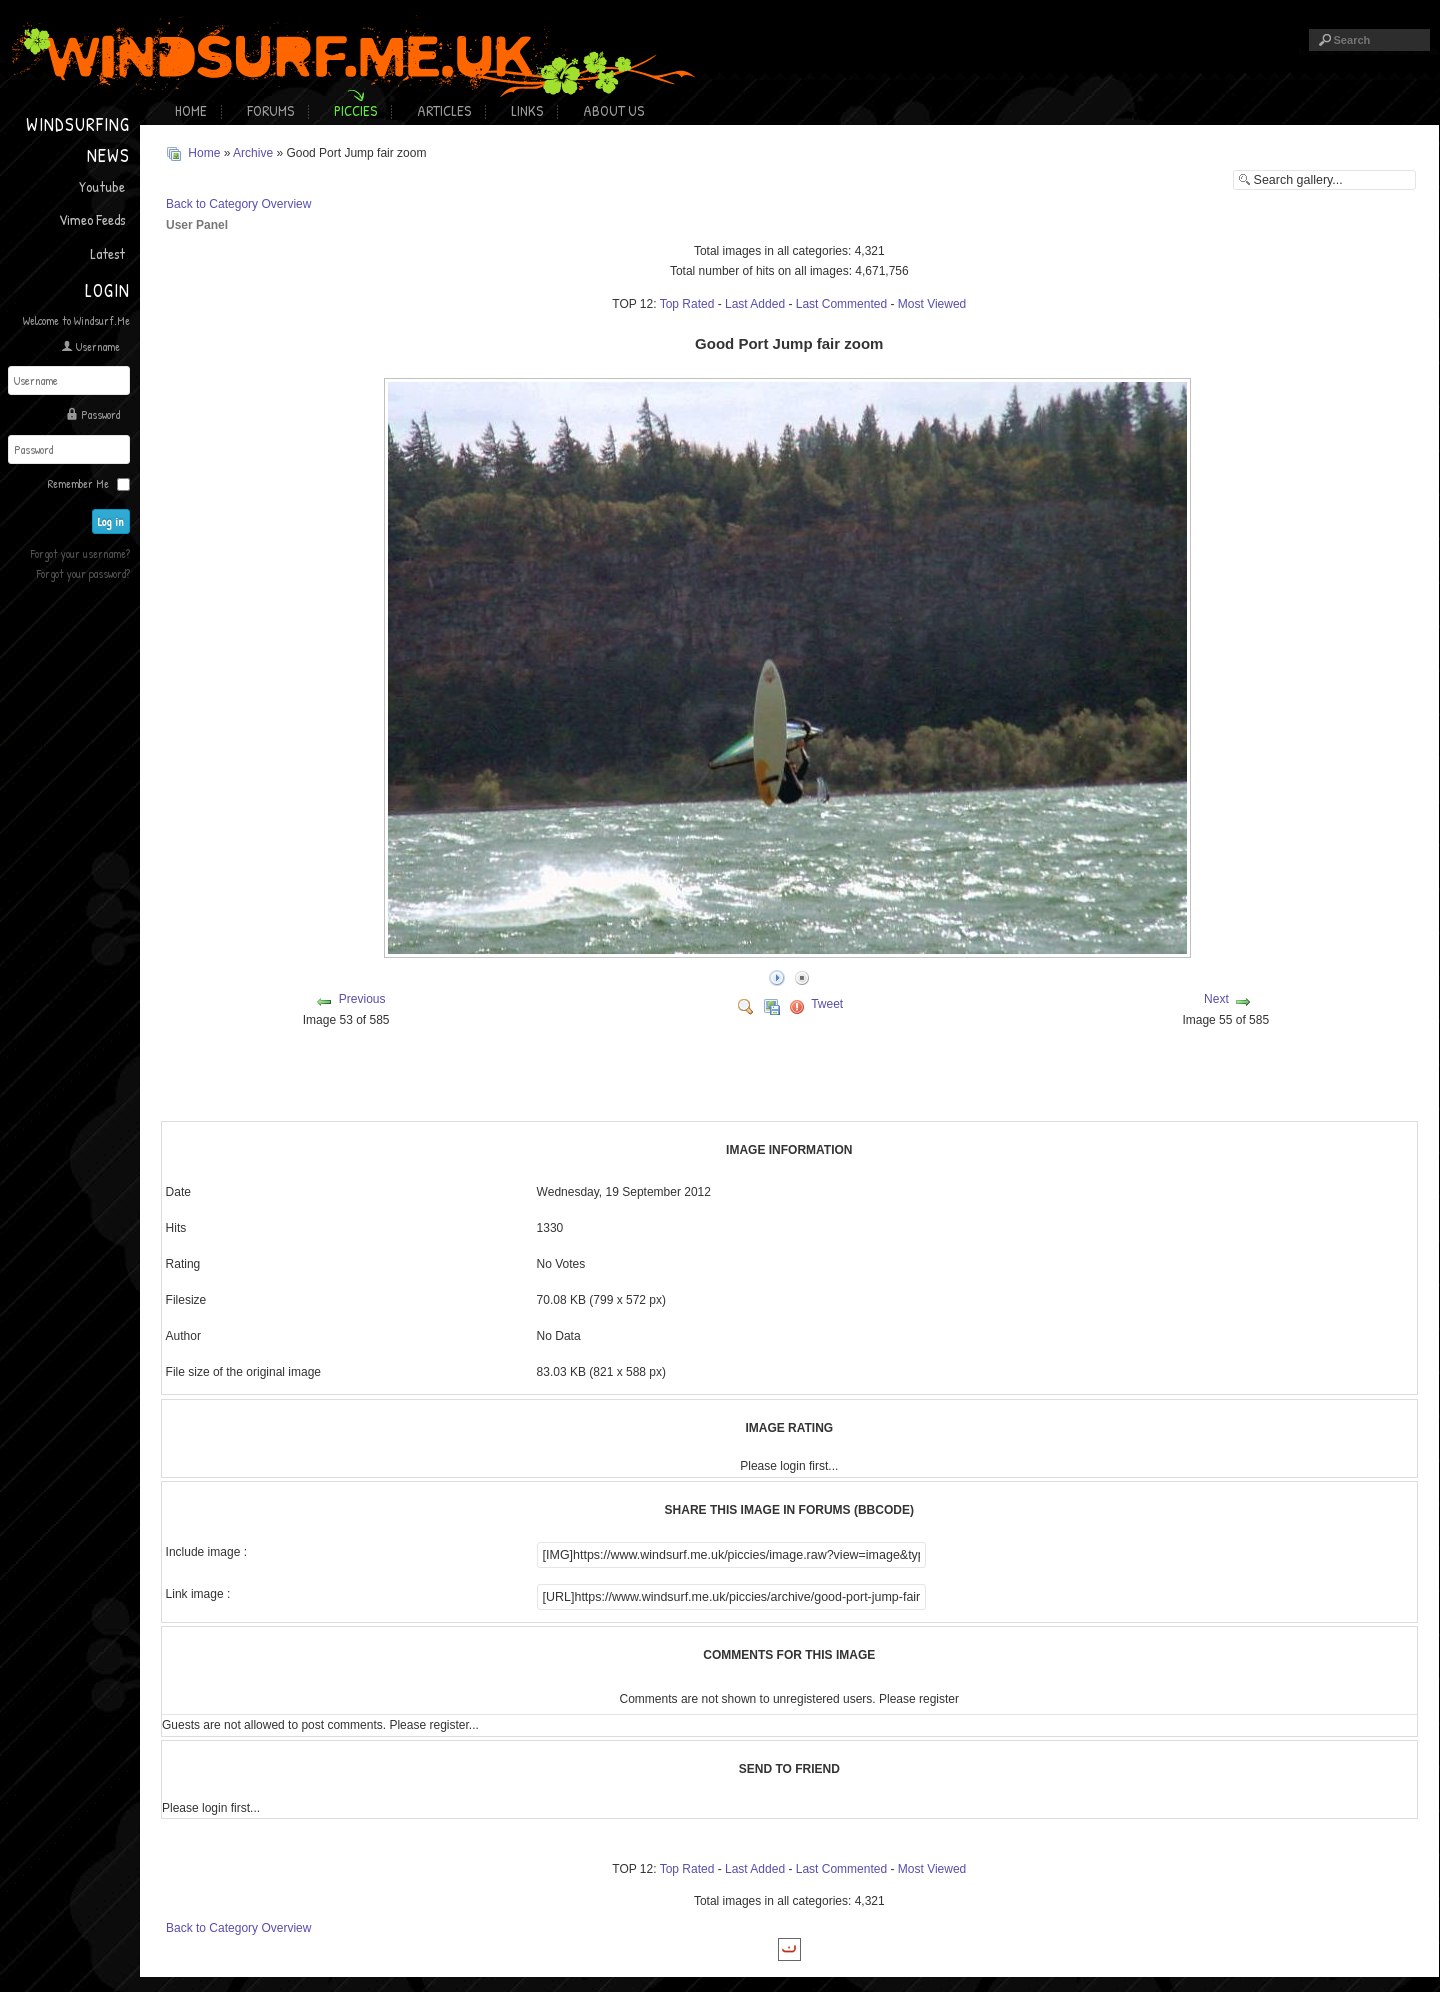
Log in (111, 521)
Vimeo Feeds (92, 219)
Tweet (827, 1004)
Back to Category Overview (238, 204)
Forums (270, 110)
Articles (444, 110)
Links (527, 110)
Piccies (355, 110)
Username (98, 346)
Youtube (102, 186)
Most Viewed (932, 304)
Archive (253, 153)
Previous (362, 999)
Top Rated (687, 304)
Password (100, 414)
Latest (107, 253)
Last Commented (841, 304)
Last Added (755, 304)
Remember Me (78, 483)
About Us (613, 110)
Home (191, 110)
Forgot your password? (83, 573)
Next (1216, 999)
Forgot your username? (80, 553)
